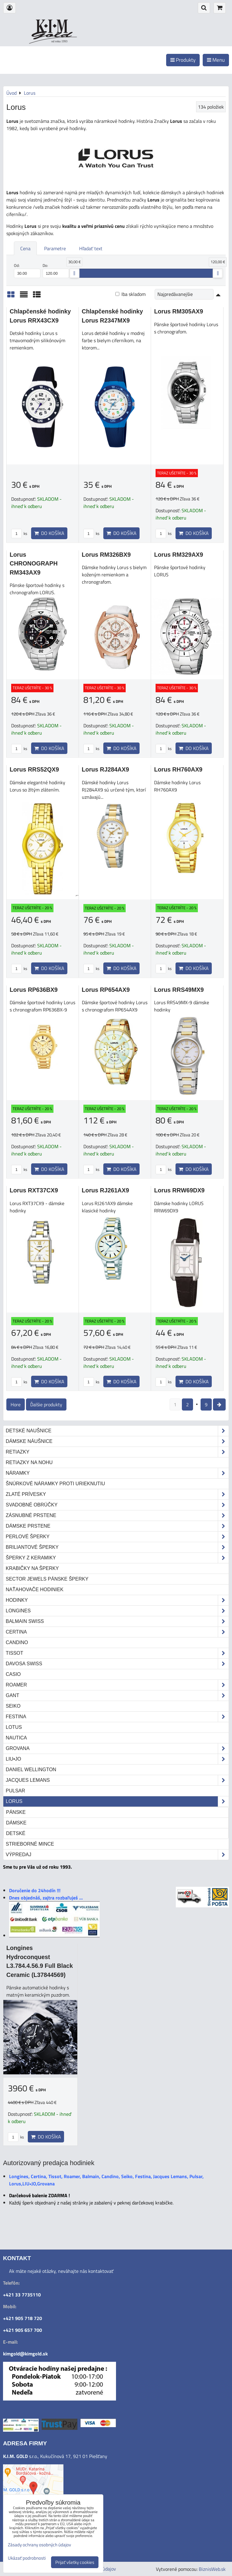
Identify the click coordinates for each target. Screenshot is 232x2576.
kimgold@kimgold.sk (25, 2353)
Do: (56, 270)
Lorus (117, 1801)
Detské (15, 1833)
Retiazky (117, 1452)
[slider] (74, 273)
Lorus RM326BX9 (106, 554)
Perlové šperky (117, 1537)
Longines (117, 1611)
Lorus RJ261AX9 (105, 1190)
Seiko (13, 1706)
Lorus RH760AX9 (178, 769)
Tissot (117, 1653)
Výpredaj (117, 1855)
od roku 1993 (59, 41)
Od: (27, 270)
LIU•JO (117, 1759)
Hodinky (117, 1600)
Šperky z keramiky (117, 1558)
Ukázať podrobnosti (27, 2558)
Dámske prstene (117, 1526)
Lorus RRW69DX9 (179, 1190)
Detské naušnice (117, 1431)
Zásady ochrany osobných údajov (39, 2544)
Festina (117, 1717)
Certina (117, 1632)
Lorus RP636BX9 (34, 989)
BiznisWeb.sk (212, 2569)
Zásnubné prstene (117, 1515)
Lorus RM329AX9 (178, 554)
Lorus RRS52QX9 (34, 769)
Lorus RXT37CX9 (34, 1190)
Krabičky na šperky (32, 1568)
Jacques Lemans (117, 1780)
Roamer (117, 1685)
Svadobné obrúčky (117, 1505)
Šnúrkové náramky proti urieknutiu (55, 1483)
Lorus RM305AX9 (178, 311)
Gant (117, 1695)
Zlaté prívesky (117, 1494)
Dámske (16, 1822)
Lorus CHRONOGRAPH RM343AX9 (34, 563)
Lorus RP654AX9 (106, 989)
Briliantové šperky (117, 1547)
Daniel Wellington (31, 1769)
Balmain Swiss (117, 1621)
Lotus (14, 1727)
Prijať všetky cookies (74, 2562)
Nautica (16, 1737)
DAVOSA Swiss (117, 1664)
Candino (17, 1642)
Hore (16, 1404)
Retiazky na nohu (29, 1462)
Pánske (16, 1812)
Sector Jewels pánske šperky (47, 1578)
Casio (13, 1674)
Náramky (117, 1473)
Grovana (117, 1748)
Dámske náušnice (117, 1441)
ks (19, 533)
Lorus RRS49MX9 (179, 989)
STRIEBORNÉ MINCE (30, 1844)
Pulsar (15, 1790)
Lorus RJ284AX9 (105, 769)
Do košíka (49, 533)
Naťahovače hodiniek (34, 1589)
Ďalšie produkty (46, 1404)
